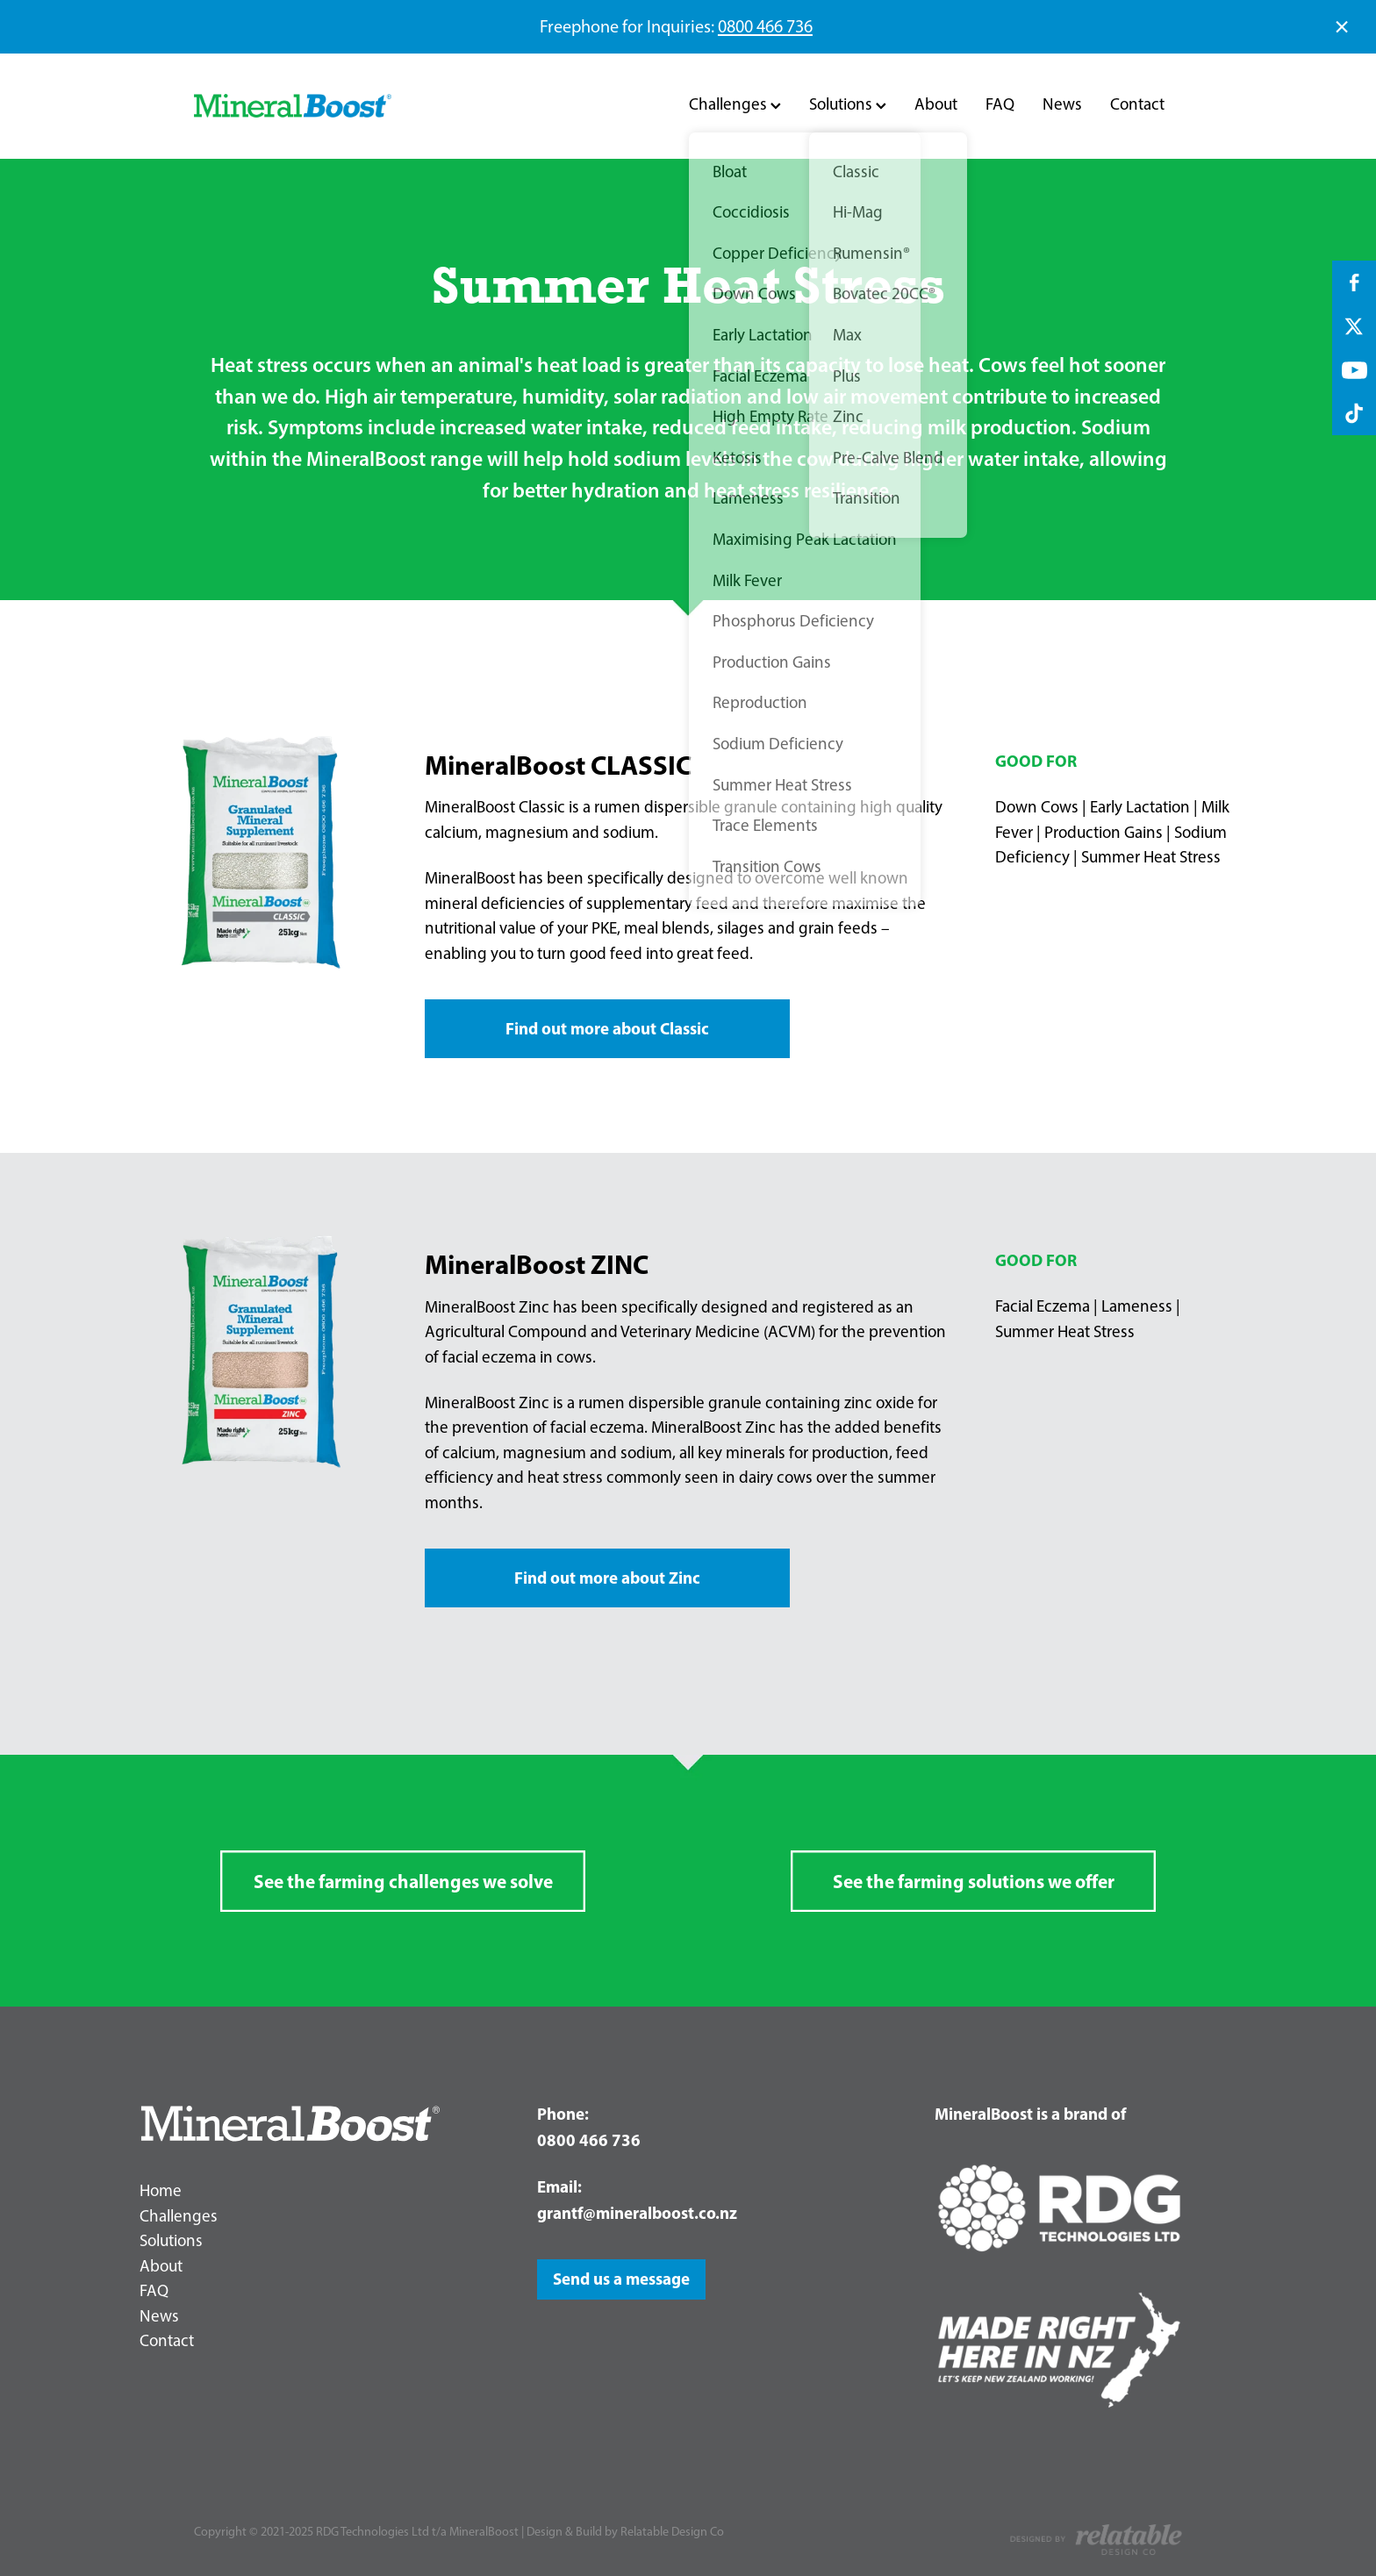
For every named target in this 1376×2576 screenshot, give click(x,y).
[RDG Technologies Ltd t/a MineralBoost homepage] (292, 106)
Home (161, 2190)
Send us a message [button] (621, 2278)
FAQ (999, 104)
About (935, 104)
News (1062, 104)
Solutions (847, 104)
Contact (1137, 104)
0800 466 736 (765, 26)
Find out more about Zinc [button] (607, 1577)
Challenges (735, 104)
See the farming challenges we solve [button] (403, 1881)
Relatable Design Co (672, 2531)
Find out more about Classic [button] (607, 1028)
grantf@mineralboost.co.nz (637, 2212)
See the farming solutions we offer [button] (973, 1881)
